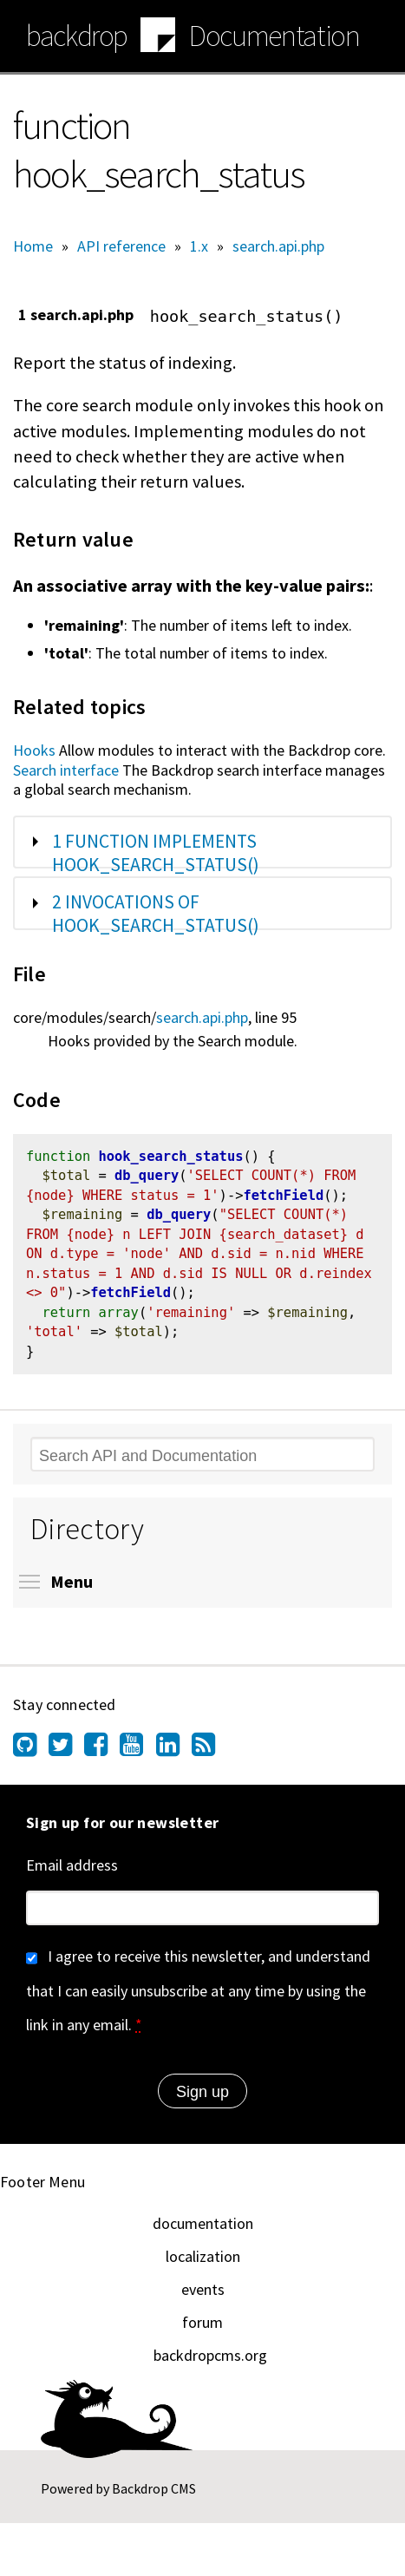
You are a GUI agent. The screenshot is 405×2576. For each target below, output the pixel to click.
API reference (121, 246)
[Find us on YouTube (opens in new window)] (137, 1756)
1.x (199, 246)
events (203, 2297)
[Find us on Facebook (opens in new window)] (102, 1756)
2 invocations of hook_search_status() (155, 913)
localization (203, 2264)
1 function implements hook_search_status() (155, 852)
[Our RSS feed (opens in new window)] (209, 1756)
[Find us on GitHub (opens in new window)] (31, 1756)
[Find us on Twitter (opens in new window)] (66, 1756)
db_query (146, 1178)
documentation (203, 2231)
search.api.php (278, 246)
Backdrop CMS (154, 2496)
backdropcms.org (210, 2363)
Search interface (66, 770)
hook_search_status (170, 1158)
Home (33, 246)
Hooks (34, 750)
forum (202, 2330)
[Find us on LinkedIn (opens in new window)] (174, 1756)
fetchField (283, 1199)
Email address (72, 1873)
